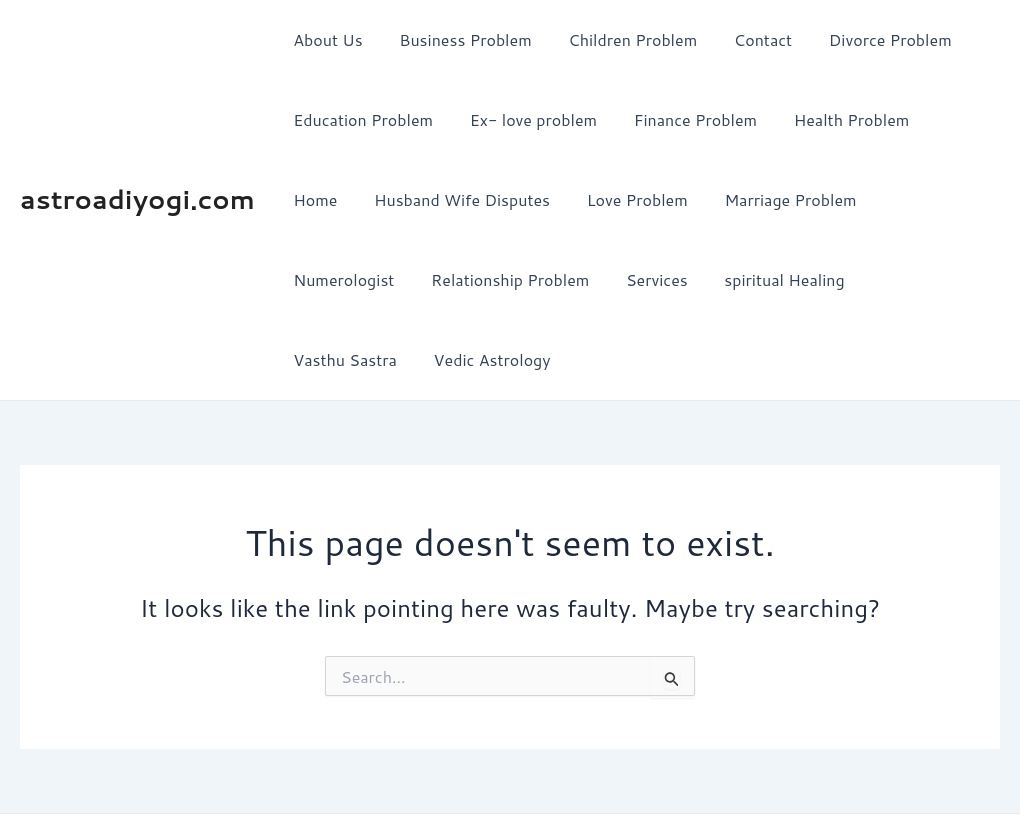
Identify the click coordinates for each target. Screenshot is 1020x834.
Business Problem (458, 39)
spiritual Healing (635, 279)
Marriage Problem (698, 199)
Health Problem (835, 119)
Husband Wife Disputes (379, 199)
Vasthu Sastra (779, 279)
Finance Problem (683, 119)
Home (947, 119)
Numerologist (846, 199)
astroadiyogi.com (137, 159)
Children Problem (621, 39)
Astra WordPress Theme (697, 783)
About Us (325, 39)
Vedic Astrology (921, 279)
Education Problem (361, 119)
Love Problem (549, 199)
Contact (747, 39)
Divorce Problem (869, 39)
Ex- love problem (526, 119)
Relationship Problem (370, 279)
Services (512, 279)
